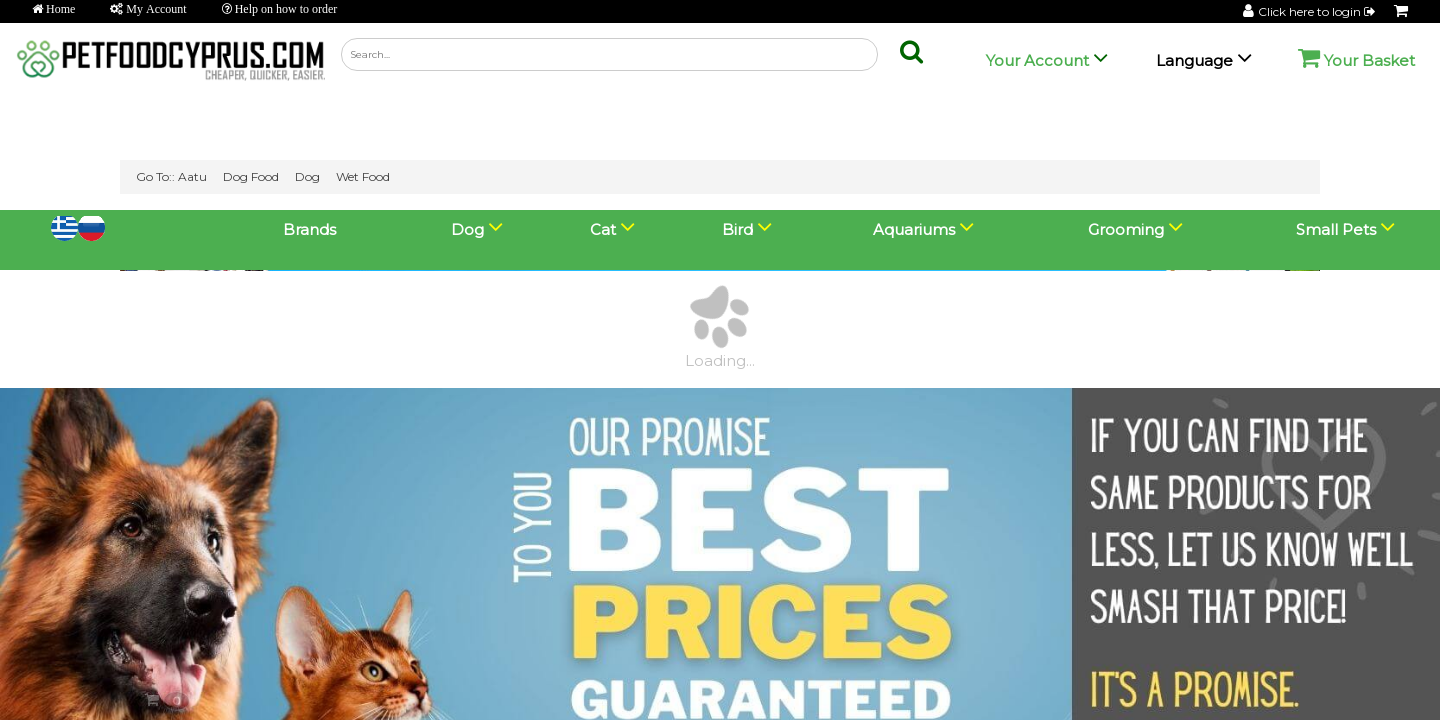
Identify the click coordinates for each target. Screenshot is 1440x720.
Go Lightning (336, 696)
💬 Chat (1334, 673)
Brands (309, 19)
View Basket (62, 695)
